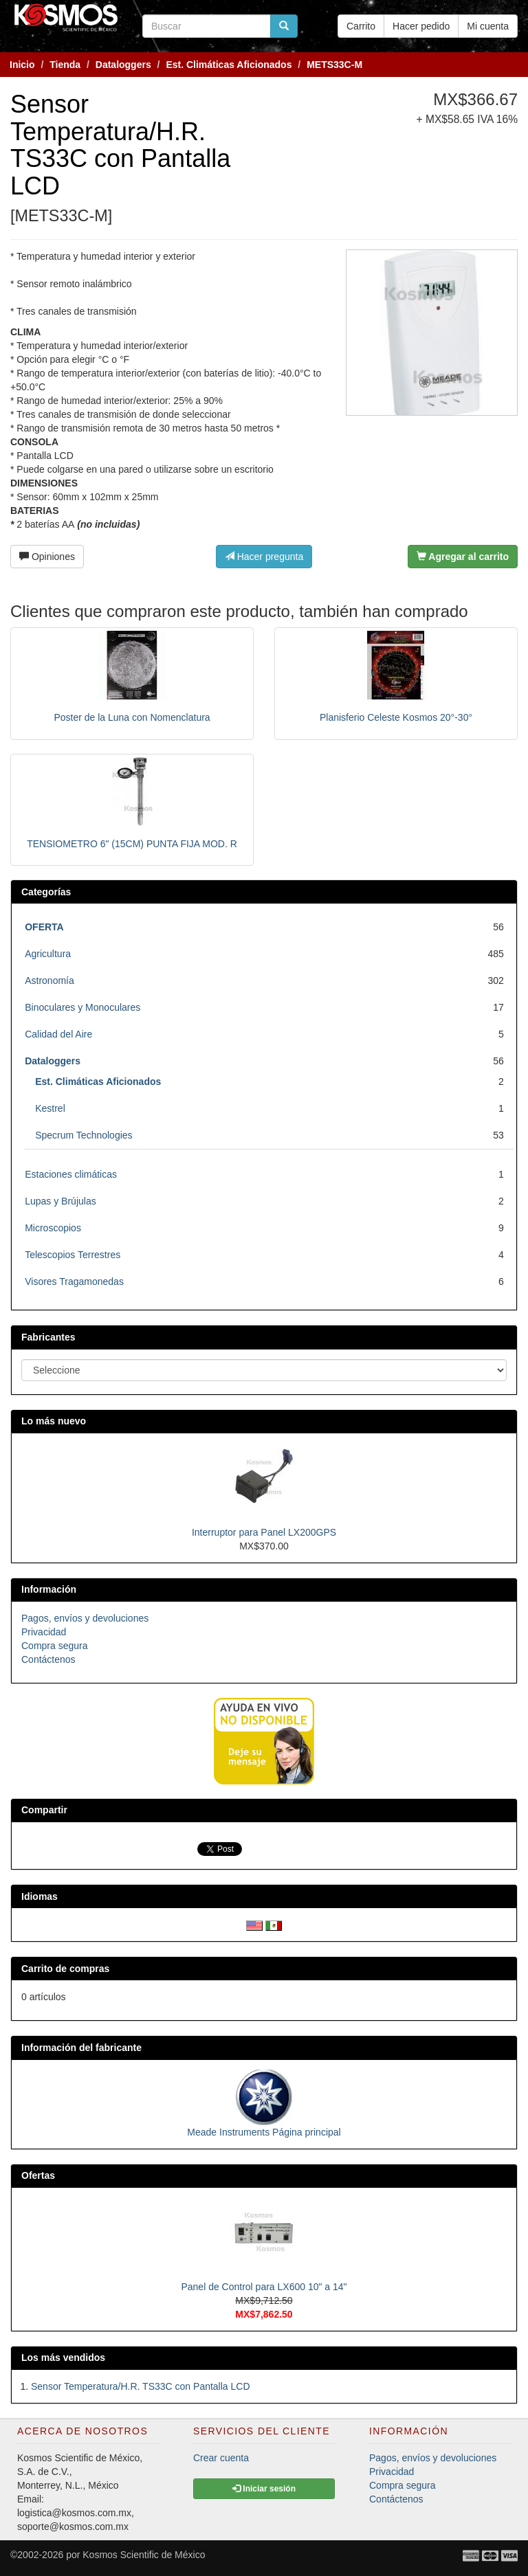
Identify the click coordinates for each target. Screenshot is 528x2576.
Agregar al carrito (463, 556)
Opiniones (47, 556)
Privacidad (43, 1631)
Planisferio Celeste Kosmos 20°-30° (396, 717)
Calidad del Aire (58, 1034)
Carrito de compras (65, 1968)
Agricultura (48, 953)
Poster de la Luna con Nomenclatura (132, 717)
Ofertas (38, 2175)
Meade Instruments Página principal (263, 2132)
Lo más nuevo (53, 1420)
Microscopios (53, 1227)
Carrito (360, 26)
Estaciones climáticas (71, 1174)
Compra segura (54, 1645)
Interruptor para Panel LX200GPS (264, 1532)
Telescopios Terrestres (72, 1254)
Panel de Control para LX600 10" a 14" (263, 2286)
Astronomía (49, 980)
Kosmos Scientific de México (143, 2554)
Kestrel (50, 1108)
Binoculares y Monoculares (82, 1007)
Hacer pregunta (264, 556)
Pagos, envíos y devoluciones (84, 1618)
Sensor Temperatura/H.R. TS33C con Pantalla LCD (140, 2386)
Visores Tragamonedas (74, 1281)
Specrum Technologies (83, 1135)
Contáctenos (48, 1659)
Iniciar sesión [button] (264, 2489)
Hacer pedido (421, 26)
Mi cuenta (488, 26)
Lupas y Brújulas (60, 1201)
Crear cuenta (221, 2457)
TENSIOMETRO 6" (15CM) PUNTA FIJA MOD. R (132, 843)
